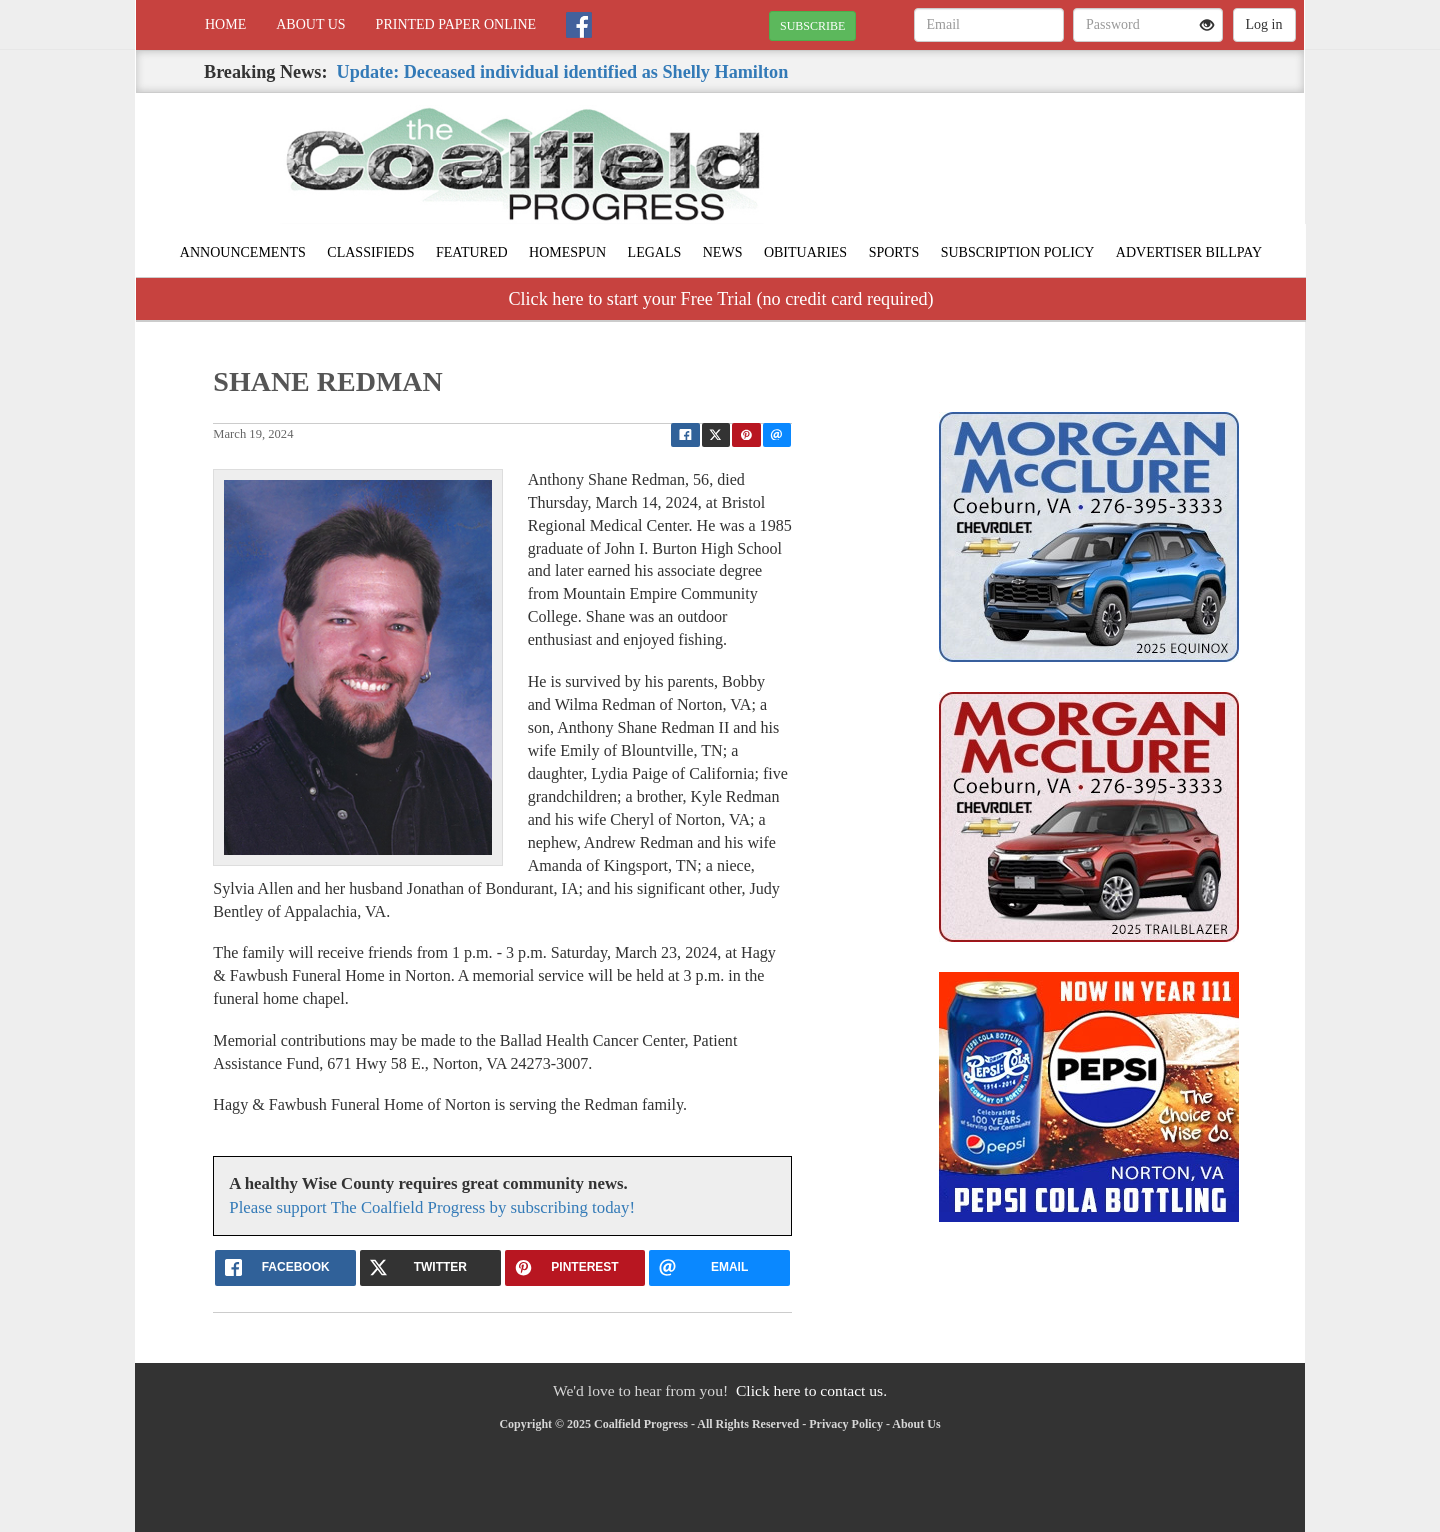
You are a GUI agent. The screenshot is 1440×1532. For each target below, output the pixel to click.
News (723, 252)
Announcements (243, 252)
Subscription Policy (1018, 252)
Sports (894, 252)
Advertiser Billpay (1189, 252)
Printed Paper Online (456, 24)
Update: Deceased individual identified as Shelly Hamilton (563, 72)
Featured (472, 252)
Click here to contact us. (811, 1390)
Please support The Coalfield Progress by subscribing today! (432, 1207)
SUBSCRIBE (812, 26)
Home (225, 24)
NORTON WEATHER (1121, 163)
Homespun (567, 252)
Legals (655, 252)
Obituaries (805, 252)
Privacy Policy (846, 1424)
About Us (310, 24)
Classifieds (370, 252)
